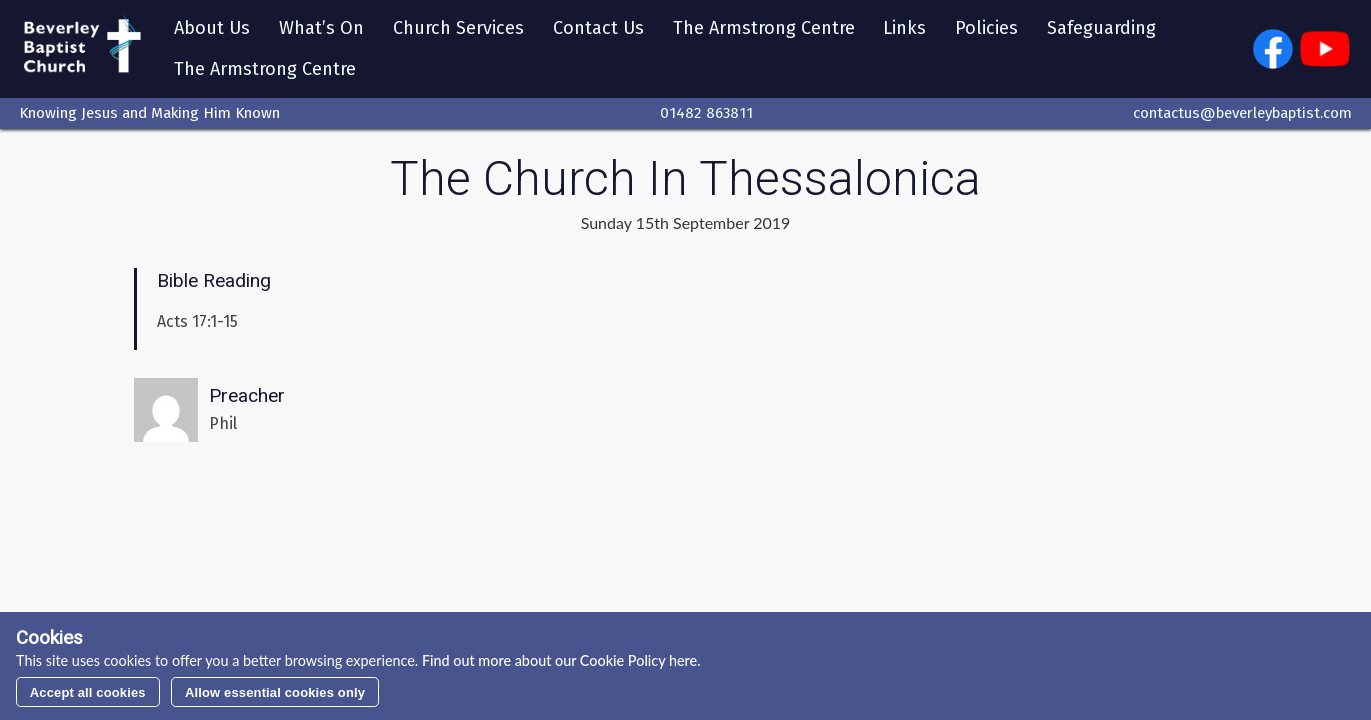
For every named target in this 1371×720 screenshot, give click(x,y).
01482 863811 (706, 113)
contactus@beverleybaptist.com (1242, 113)
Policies (986, 28)
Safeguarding (1101, 28)
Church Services (458, 28)
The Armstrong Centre (764, 28)
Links (904, 28)
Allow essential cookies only (275, 692)
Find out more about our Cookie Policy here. (559, 660)
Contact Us (598, 28)
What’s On (321, 28)
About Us (212, 28)
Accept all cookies (88, 692)
